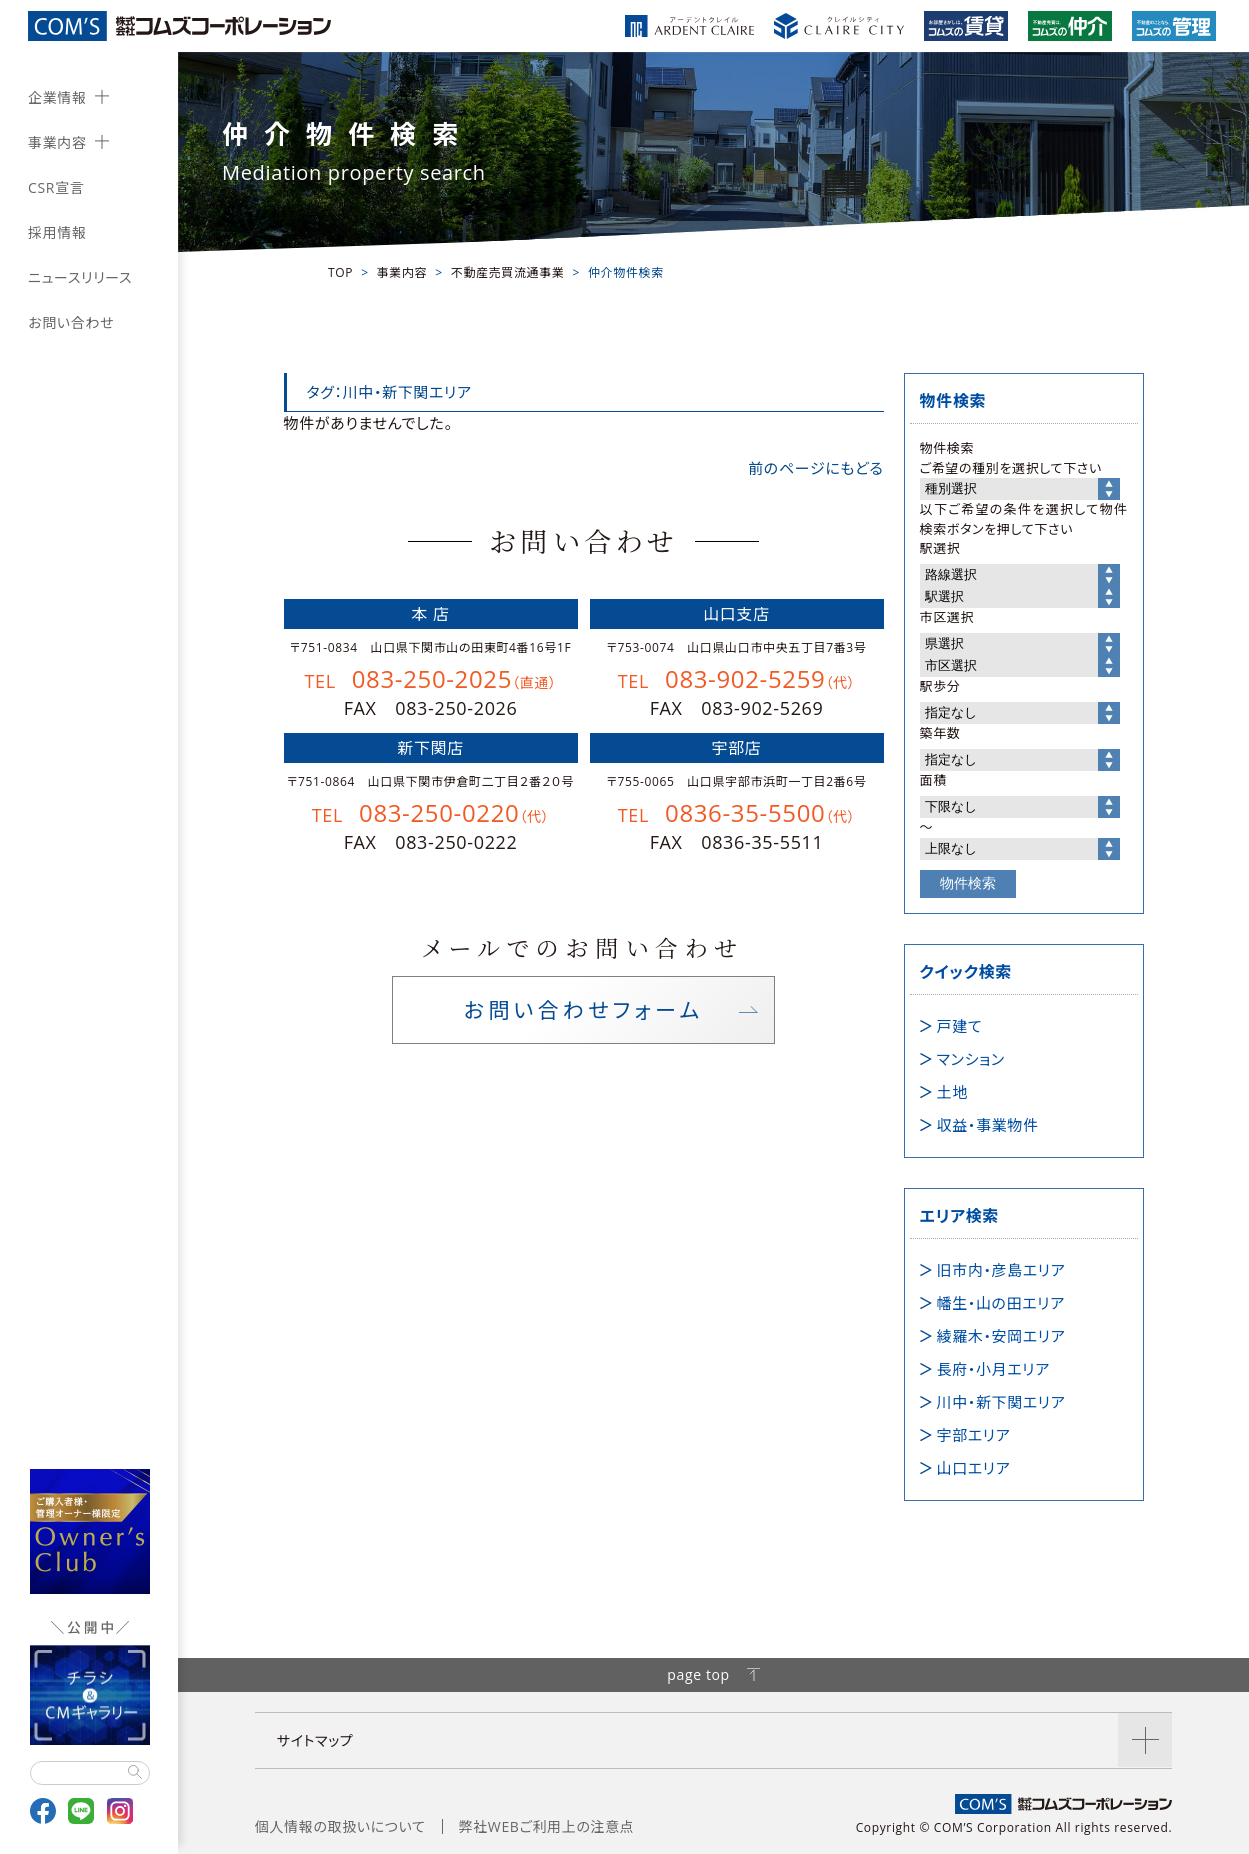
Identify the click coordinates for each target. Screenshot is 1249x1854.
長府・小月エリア (993, 1369)
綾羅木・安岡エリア (1001, 1336)
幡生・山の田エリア (1001, 1303)
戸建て (960, 1026)
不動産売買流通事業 (508, 272)
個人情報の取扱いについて (340, 1826)
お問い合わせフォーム (583, 1012)
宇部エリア (974, 1435)
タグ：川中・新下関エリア (389, 392)
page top (713, 1674)
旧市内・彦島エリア (1001, 1270)
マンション (971, 1059)
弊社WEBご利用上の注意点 (547, 1826)
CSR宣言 (56, 187)
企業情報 (57, 97)
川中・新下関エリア (1001, 1402)
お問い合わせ (71, 322)
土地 (952, 1092)
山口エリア (974, 1468)
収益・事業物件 (988, 1125)
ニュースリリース (80, 277)
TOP (340, 272)
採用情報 (57, 232)
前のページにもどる (815, 468)
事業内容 (57, 142)
